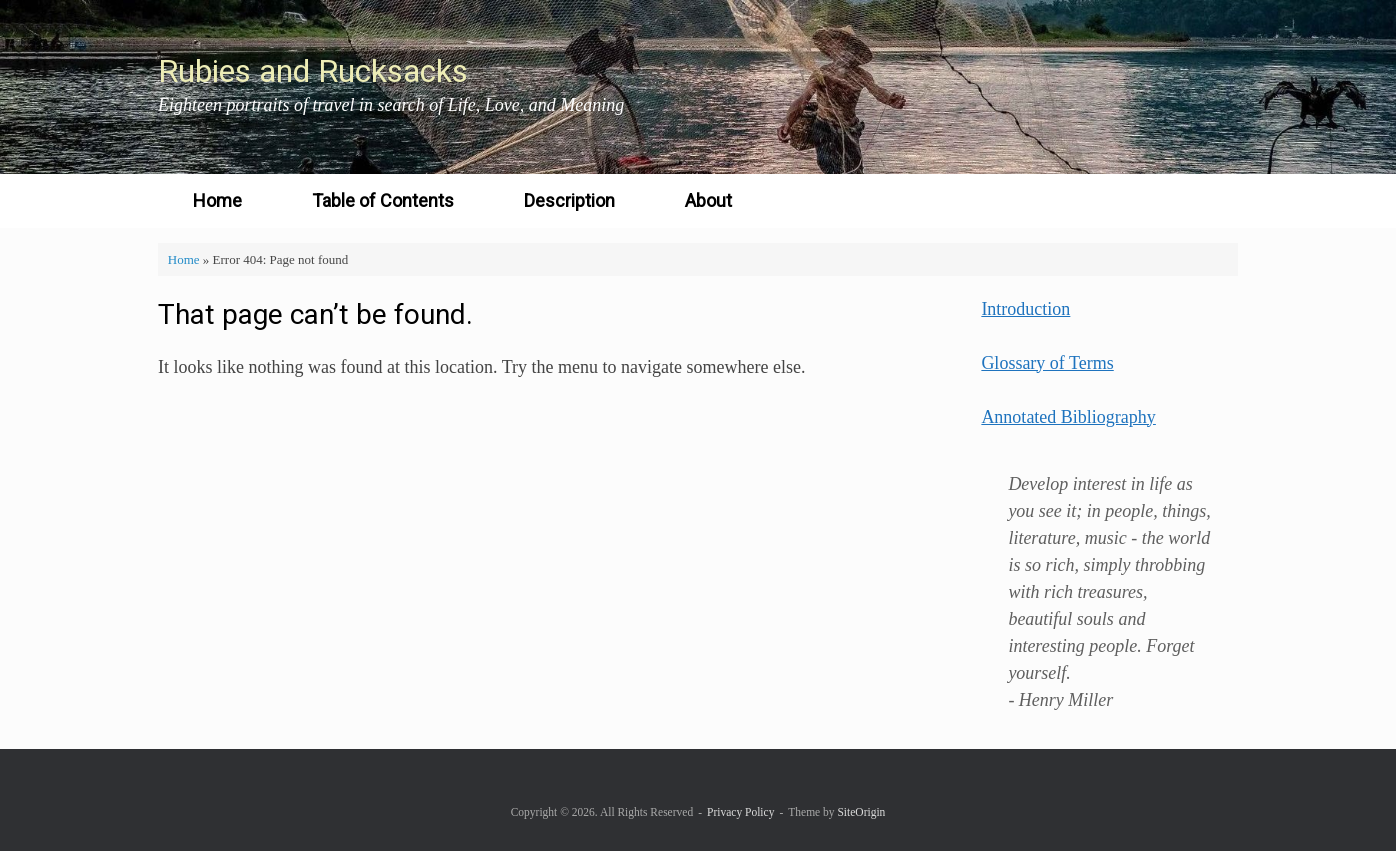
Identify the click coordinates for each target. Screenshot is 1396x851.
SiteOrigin (861, 812)
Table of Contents (383, 200)
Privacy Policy (740, 812)
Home (217, 200)
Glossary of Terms (1047, 363)
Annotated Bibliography (1068, 417)
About (708, 200)
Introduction (1025, 309)
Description (569, 200)
